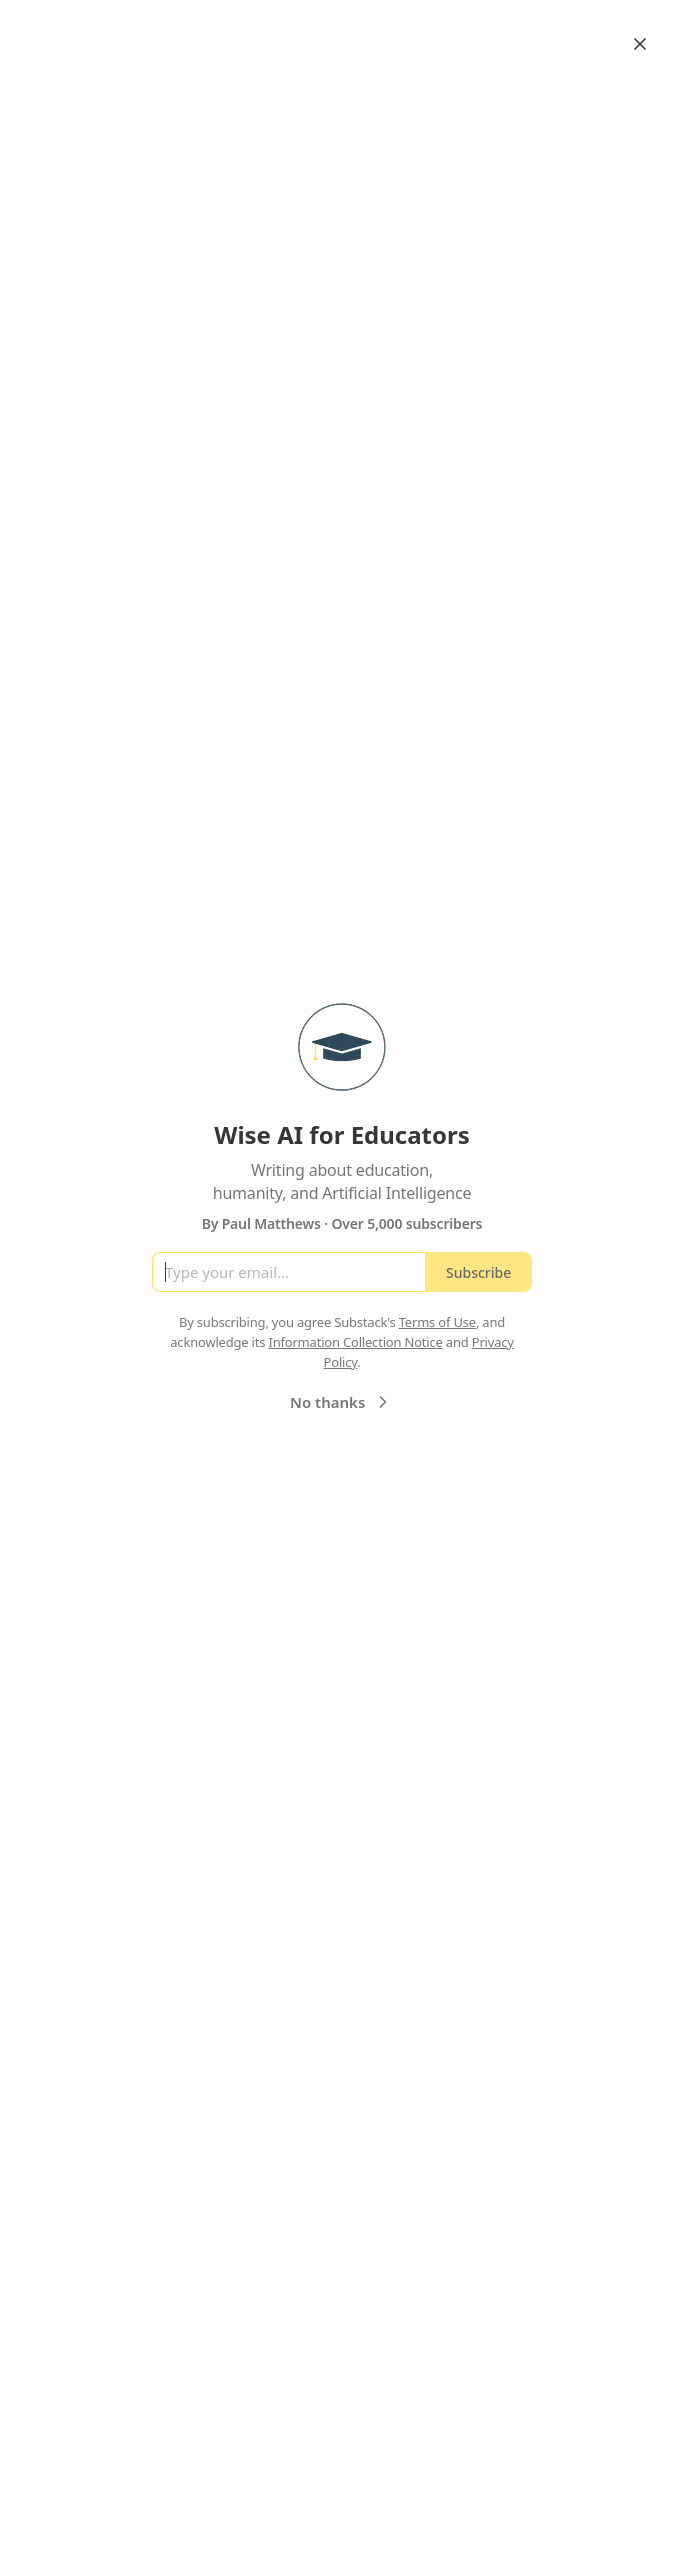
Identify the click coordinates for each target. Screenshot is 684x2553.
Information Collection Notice (355, 1342)
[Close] (640, 44)
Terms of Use (437, 1322)
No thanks (341, 1402)
